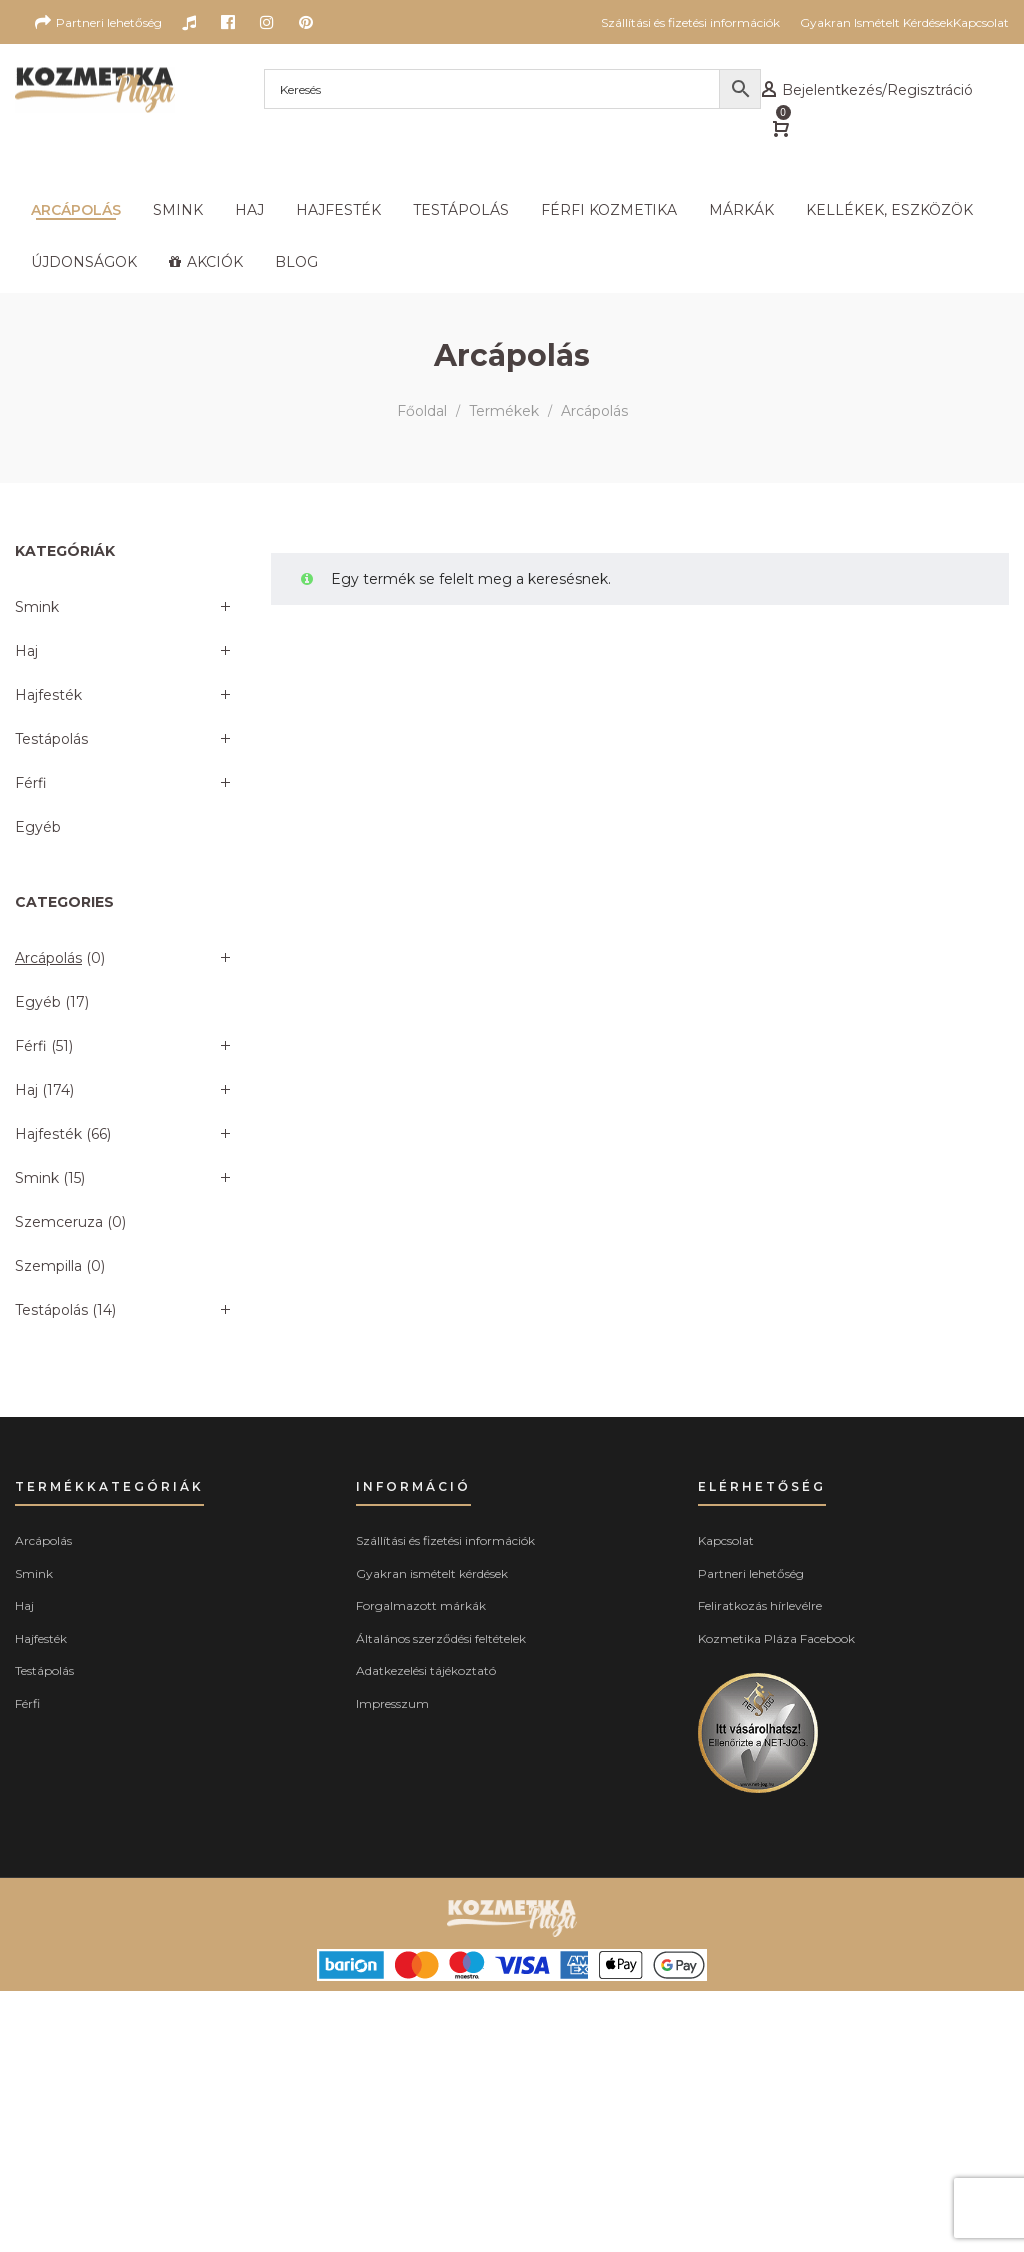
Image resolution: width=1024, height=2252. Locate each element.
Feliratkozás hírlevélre (760, 1605)
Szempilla (48, 1266)
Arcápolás (48, 958)
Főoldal (422, 411)
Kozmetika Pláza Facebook (776, 1638)
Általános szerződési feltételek (441, 1638)
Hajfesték (48, 695)
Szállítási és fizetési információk (445, 1540)
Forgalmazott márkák (421, 1605)
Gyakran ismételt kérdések (432, 1573)
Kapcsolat (726, 1540)
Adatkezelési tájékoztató (426, 1670)
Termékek (504, 411)
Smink (37, 607)
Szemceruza (59, 1222)
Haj (26, 651)
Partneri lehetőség (751, 1573)
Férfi (31, 783)
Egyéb (38, 827)
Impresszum (392, 1703)
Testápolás (51, 739)
